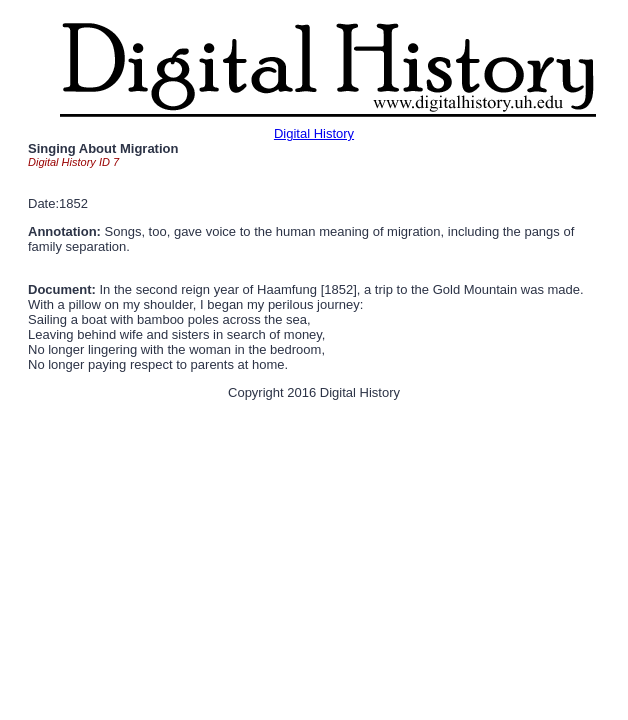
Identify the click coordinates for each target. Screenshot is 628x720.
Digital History (314, 133)
